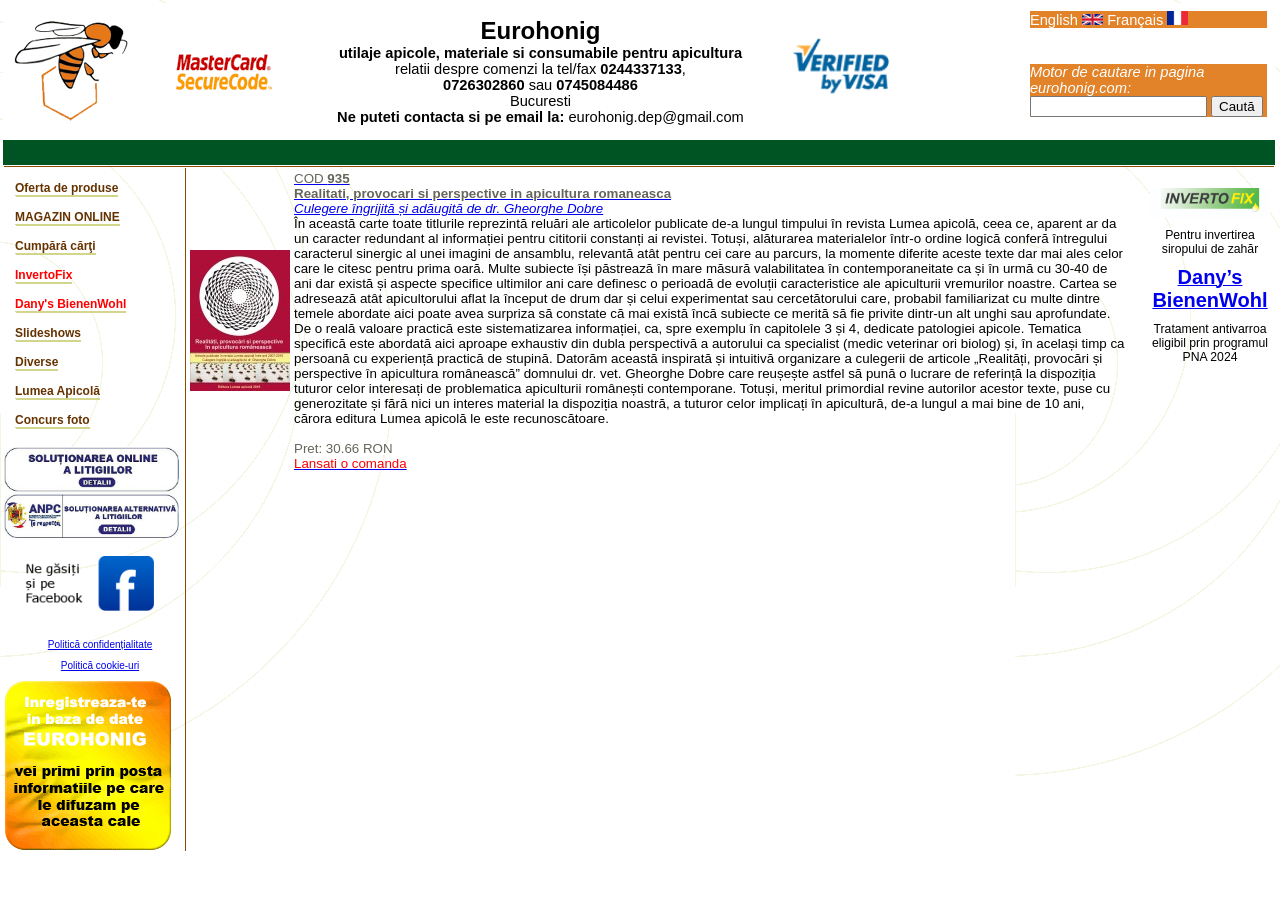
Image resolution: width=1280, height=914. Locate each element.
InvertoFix (43, 275)
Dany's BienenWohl (70, 304)
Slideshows (48, 333)
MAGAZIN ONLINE (67, 217)
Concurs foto (52, 420)
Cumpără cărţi (55, 246)
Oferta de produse (66, 188)
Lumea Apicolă (57, 391)
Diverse (36, 362)
